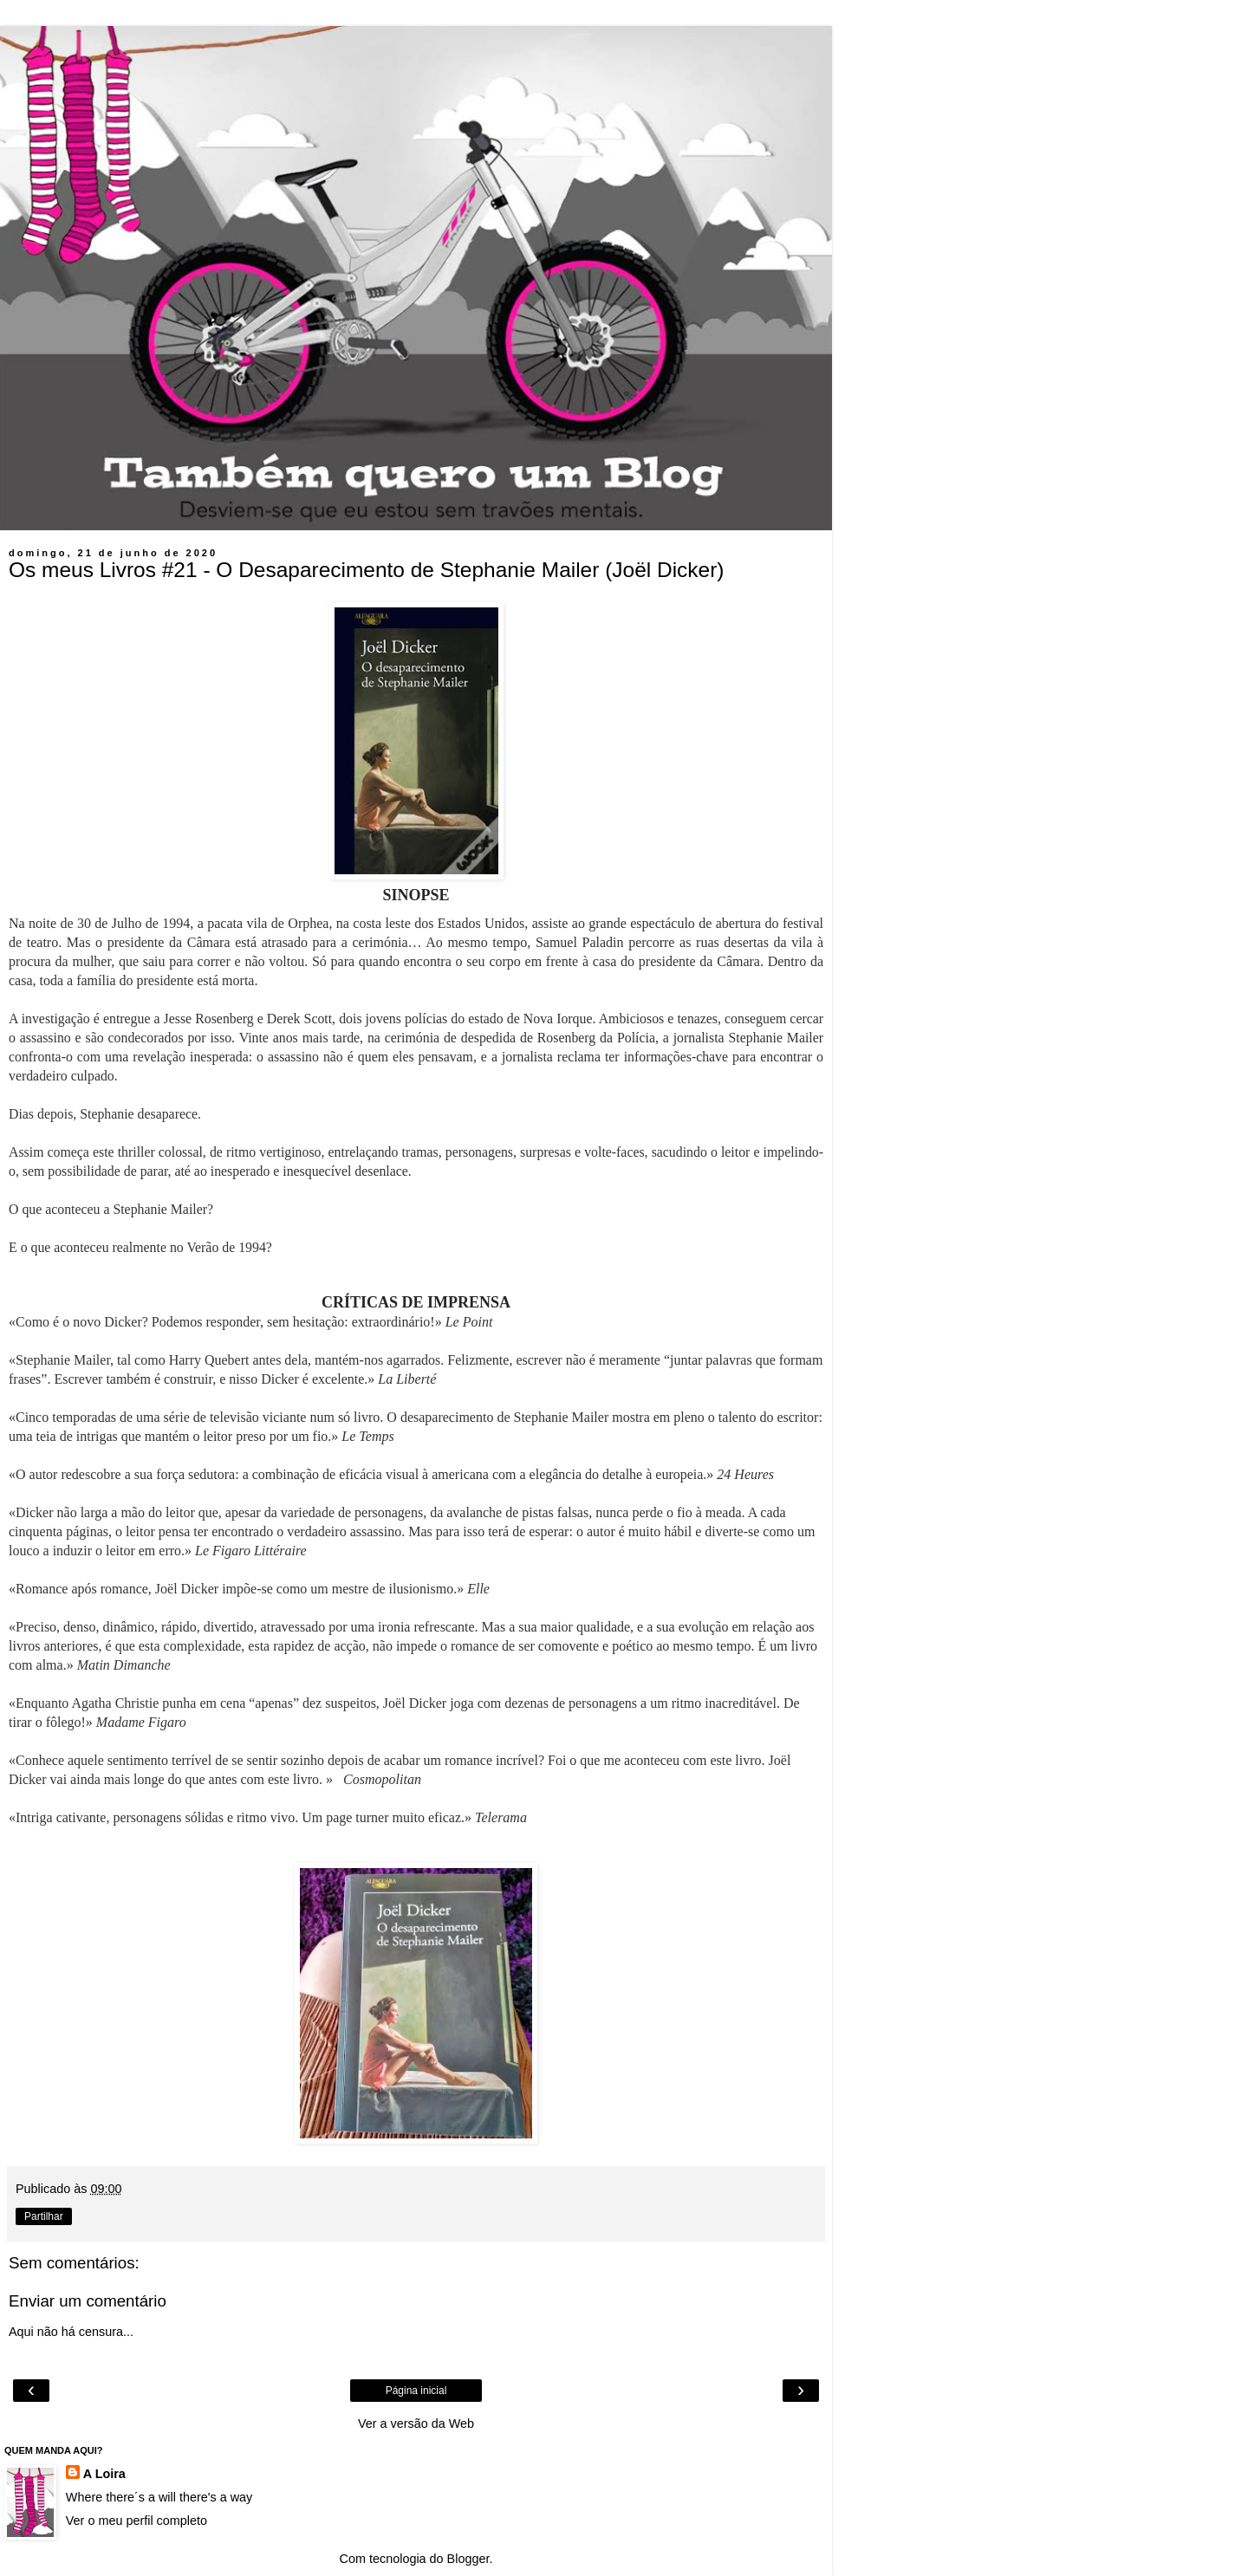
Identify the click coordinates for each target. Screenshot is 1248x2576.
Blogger (468, 2559)
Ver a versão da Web (416, 2423)
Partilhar (43, 2216)
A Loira (104, 2474)
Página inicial (416, 2391)
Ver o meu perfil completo (136, 2520)
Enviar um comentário (87, 2301)
